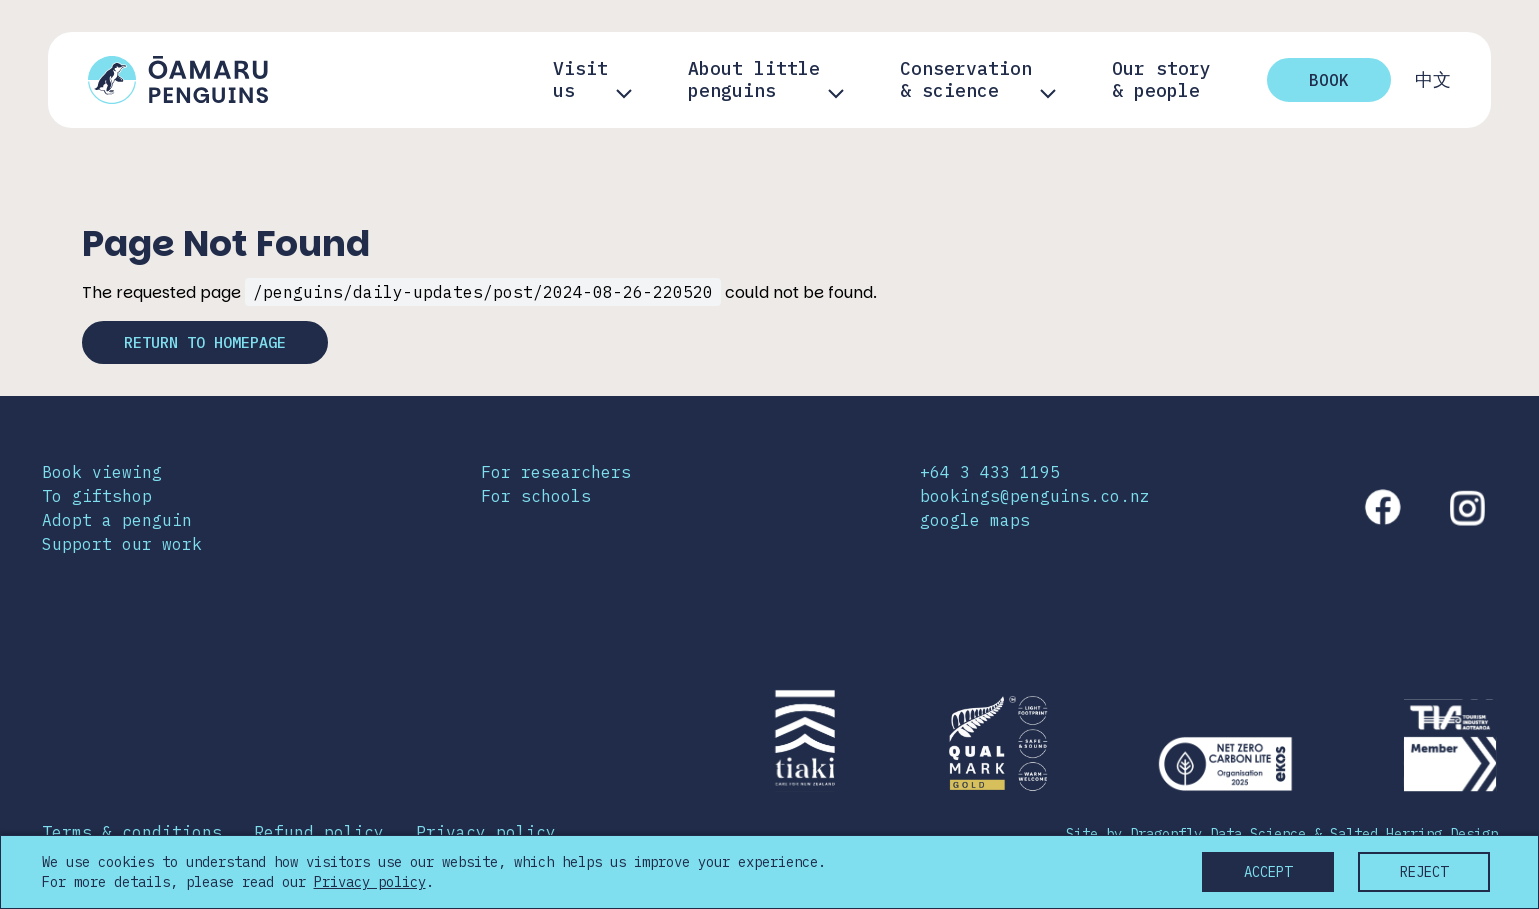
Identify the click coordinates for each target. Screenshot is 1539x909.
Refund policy (319, 833)
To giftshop (97, 497)
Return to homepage (214, 343)
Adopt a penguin (117, 521)
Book (1329, 80)
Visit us (580, 80)
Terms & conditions (132, 833)
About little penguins (754, 80)
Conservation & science (966, 80)
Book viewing (102, 473)
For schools (536, 497)
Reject (1424, 872)
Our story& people (1161, 80)
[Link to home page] (178, 80)
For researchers (556, 473)
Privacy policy (486, 833)
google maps (975, 521)
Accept (1268, 872)
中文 (1433, 80)
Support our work (122, 545)
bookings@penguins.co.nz (1035, 497)
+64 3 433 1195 (990, 473)
